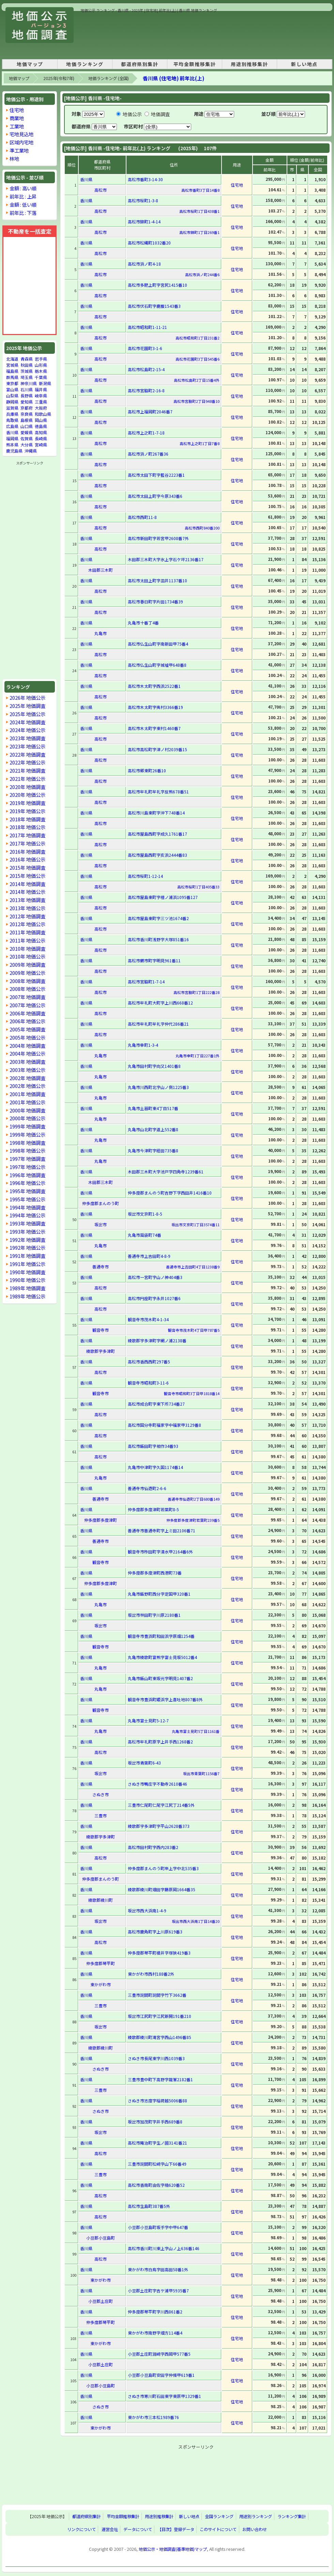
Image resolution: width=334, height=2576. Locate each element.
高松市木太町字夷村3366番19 (155, 707)
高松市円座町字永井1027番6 (154, 1298)
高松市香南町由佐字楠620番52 (156, 2185)
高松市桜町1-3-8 (143, 200)
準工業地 (19, 150)
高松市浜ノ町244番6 (202, 274)
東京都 (12, 383)
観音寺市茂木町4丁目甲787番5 (193, 1330)
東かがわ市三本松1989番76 (153, 2417)
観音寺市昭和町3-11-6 (148, 1383)
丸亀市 (100, 633)
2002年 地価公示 (27, 1085)
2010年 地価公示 (27, 956)
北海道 (12, 359)
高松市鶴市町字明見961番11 (154, 960)
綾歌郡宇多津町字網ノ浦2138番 (157, 1340)
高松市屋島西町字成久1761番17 (157, 834)
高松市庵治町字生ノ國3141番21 (157, 2143)
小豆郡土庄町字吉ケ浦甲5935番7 (158, 2290)
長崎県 (41, 438)
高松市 (100, 190)
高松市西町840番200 (202, 528)
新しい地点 (304, 64)
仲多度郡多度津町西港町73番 (155, 1573)
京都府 (26, 408)
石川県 (26, 389)
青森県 (26, 359)
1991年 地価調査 (27, 1255)
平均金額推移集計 (194, 64)
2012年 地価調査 (27, 916)
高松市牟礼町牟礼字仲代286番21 (158, 1024)
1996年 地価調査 (27, 1175)
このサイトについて (218, 2529)
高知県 (41, 432)
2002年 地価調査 (27, 1077)
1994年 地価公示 (27, 1215)
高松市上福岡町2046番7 (150, 411)
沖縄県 (31, 451)
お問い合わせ (254, 2529)
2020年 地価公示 (27, 794)
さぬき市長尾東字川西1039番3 (156, 2058)
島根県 (26, 420)
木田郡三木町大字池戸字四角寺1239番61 (165, 1171)
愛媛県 (26, 432)
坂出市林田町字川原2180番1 (154, 1615)
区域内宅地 (21, 142)
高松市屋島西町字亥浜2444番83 (157, 855)
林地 (14, 158)
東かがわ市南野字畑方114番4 (155, 2333)
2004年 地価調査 (27, 1045)
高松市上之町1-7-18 (146, 433)
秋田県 (26, 365)
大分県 (26, 444)
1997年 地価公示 (27, 1166)
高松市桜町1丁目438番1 (199, 211)
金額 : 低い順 (23, 204)
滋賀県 (12, 408)
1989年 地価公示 (27, 1296)
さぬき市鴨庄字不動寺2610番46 (157, 1784)
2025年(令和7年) (58, 78)
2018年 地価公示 (27, 827)
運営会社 (110, 2529)
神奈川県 (28, 383)
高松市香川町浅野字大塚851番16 (158, 939)
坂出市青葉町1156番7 (201, 1773)
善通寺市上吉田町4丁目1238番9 (192, 1266)
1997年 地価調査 (27, 1158)
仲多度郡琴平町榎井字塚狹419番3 (159, 1953)
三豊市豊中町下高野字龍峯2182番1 (160, 2079)
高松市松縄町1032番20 (149, 243)
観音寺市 (100, 1330)
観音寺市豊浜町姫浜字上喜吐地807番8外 (165, 1699)
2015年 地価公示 (27, 875)
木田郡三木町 (100, 570)
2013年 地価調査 (27, 899)
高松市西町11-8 (142, 517)
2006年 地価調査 (27, 1013)
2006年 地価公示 (27, 1021)
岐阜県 (41, 395)
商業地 (17, 118)
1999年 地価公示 (27, 1134)
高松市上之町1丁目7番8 (199, 443)
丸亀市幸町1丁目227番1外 (197, 1055)
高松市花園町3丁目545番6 (197, 359)
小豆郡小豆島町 (100, 2238)
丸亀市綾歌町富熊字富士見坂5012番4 (162, 1657)
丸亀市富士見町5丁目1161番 (195, 1731)
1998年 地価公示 (27, 1150)
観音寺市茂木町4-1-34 (148, 1319)
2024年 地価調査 (27, 722)
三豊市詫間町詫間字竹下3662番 (157, 1995)
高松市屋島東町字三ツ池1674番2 (158, 918)
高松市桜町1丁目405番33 (198, 886)
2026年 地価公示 (27, 697)
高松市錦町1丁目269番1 (199, 232)
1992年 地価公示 (27, 1247)
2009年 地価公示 (27, 972)
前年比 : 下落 (23, 212)
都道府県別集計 (139, 64)
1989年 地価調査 (27, 1288)
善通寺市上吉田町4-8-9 (149, 1256)
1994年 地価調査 (27, 1207)
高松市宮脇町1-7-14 (146, 981)
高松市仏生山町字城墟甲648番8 (157, 665)
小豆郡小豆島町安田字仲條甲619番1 (161, 2375)
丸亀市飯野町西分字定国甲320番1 (159, 1594)
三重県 (41, 402)
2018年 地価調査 (27, 819)
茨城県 (26, 371)
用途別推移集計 (249, 64)
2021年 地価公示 (27, 778)
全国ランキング (219, 2516)
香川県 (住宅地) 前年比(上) (173, 78)
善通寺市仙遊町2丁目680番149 (193, 1499)
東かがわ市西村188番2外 (151, 1974)
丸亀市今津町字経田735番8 (153, 1150)
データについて (137, 2529)
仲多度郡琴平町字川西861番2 (155, 2311)
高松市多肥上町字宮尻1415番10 (157, 285)
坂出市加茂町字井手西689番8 (155, 2121)
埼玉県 (26, 377)
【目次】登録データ (175, 2529)
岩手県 (41, 359)
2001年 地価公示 (27, 1102)
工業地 (17, 126)
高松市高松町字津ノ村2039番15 (157, 749)
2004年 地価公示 (27, 1053)
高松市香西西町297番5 (149, 1361)
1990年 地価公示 (27, 1279)
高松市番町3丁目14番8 (200, 190)
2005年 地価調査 (27, 1029)
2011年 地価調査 (27, 932)
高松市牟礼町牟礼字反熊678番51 (158, 791)
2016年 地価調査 (27, 851)
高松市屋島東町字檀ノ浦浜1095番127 (163, 897)
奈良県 (26, 414)
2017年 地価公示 (27, 843)
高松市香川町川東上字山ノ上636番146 (163, 2248)
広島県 (12, 426)
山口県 (26, 426)
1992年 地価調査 (27, 1239)
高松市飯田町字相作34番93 (153, 1446)
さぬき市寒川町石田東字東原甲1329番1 (164, 2396)
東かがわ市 (100, 1984)
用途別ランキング (255, 2516)
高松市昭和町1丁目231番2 (197, 338)
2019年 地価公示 (27, 811)
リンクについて (81, 2529)
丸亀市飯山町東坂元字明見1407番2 (160, 1678)
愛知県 (26, 402)
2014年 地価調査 (27, 883)
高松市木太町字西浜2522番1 (154, 686)
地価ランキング (84, 64)
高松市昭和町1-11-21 (147, 327)
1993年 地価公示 (27, 1231)
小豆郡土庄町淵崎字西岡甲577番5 (159, 2354)
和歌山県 (43, 414)
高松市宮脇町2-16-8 (146, 390)
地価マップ (30, 64)
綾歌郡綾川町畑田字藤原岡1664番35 (161, 1889)
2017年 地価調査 (27, 835)
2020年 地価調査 (27, 786)
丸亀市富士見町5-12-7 (148, 1720)
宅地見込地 (21, 134)
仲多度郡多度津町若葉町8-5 (153, 1509)
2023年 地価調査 (27, 738)
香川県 (12, 432)
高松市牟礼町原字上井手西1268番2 (160, 1741)
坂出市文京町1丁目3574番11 (195, 1224)
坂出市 (100, 1224)
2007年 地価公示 (27, 1005)
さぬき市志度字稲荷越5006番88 (157, 2100)
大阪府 (41, 408)
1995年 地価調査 (27, 1191)
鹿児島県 (14, 451)
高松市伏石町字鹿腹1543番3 (154, 306)
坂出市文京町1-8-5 (145, 1214)
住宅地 (17, 109)
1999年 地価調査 (27, 1126)
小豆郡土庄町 (100, 2301)
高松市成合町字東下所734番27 (156, 1404)
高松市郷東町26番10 (147, 770)
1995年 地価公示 (27, 1199)
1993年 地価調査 (27, 1223)
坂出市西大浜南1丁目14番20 (195, 1921)
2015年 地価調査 (27, 867)
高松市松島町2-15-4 (146, 369)
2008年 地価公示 (27, 988)
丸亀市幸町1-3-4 (143, 1045)
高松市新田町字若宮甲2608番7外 (158, 538)
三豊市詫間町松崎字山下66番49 (157, 2164)
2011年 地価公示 (27, 940)
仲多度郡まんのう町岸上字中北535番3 (163, 1868)
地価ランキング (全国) (108, 78)
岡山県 (41, 420)
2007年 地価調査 (27, 996)
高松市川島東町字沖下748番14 (156, 813)
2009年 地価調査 (27, 964)
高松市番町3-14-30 (145, 179)
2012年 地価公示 (27, 924)
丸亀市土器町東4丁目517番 (153, 1108)
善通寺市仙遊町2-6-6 (147, 1488)
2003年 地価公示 (27, 1069)
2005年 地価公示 (27, 1037)
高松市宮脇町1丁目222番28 (196, 992)
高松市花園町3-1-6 (145, 348)
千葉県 (41, 377)
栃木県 (41, 371)
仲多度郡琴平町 (100, 1963)
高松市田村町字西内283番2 (153, 1847)
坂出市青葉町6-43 (144, 1763)
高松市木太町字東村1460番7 (154, 728)
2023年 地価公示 (27, 746)
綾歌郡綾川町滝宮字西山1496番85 (159, 2037)
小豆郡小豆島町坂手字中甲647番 (158, 2227)
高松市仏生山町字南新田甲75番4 (158, 644)
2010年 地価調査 (27, 948)
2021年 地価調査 (27, 770)
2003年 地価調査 (27, 1061)
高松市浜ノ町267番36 (148, 454)
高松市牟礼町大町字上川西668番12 (160, 1003)
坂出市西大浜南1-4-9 (147, 1910)
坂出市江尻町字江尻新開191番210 (159, 2016)
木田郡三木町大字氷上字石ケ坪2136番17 (165, 559)
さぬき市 (100, 1794)
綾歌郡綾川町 (100, 1900)
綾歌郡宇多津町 (100, 1351)
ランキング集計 (291, 2516)
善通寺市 (100, 1266)
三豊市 (100, 1815)
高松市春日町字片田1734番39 (155, 601)
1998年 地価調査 (27, 1142)
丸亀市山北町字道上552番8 (153, 1129)
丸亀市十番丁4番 (143, 623)
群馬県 (12, 377)
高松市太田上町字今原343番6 (155, 496)
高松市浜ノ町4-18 (144, 264)
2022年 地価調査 (27, 754)
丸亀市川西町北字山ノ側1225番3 (158, 1087)
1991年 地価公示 (27, 1263)
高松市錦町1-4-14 (144, 221)
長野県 (26, 395)
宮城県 (12, 365)
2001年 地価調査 (27, 1093)
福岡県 (12, 438)
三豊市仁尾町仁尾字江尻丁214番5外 (161, 1805)
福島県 (12, 371)
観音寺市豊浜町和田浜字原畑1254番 (161, 1636)
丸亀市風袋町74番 (144, 1235)
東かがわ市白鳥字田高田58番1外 (158, 2269)
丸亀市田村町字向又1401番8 (154, 1066)
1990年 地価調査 (27, 1272)
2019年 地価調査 (27, 802)
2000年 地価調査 (27, 1110)
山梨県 (12, 395)
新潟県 (45, 383)
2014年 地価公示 (27, 891)
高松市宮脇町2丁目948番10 (196, 401)
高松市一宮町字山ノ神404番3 (155, 1277)
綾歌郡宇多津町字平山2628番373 (158, 1826)
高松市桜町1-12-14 (145, 876)
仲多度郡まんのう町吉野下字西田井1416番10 (170, 1193)
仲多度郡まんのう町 (100, 1203)
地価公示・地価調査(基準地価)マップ (173, 2549)
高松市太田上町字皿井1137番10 (157, 580)
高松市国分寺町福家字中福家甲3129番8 (164, 1425)
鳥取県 (12, 420)
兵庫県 (12, 414)
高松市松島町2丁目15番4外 (196, 380)
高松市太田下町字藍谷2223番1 (156, 475)
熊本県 (12, 444)
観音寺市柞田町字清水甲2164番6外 (160, 1551)
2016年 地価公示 (27, 859)
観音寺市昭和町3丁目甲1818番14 (191, 1393)
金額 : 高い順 (23, 188)
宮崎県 (41, 444)
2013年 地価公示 (27, 908)
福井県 (41, 389)
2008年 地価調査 (27, 980)
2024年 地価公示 (27, 729)
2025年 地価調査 (27, 705)
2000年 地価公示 (27, 1118)
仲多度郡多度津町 (100, 1520)
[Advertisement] (104, 34)
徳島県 (41, 426)
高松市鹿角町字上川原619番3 (155, 1931)
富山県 (12, 389)
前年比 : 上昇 (23, 196)
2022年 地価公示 (27, 762)
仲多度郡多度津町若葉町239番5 (192, 1520)
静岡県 (12, 402)
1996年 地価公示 (27, 1182)
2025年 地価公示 (27, 713)
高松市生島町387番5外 (149, 2206)
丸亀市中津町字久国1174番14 (155, 1467)
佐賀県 (26, 438)
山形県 (41, 365)
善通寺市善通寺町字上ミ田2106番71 (161, 1530)
